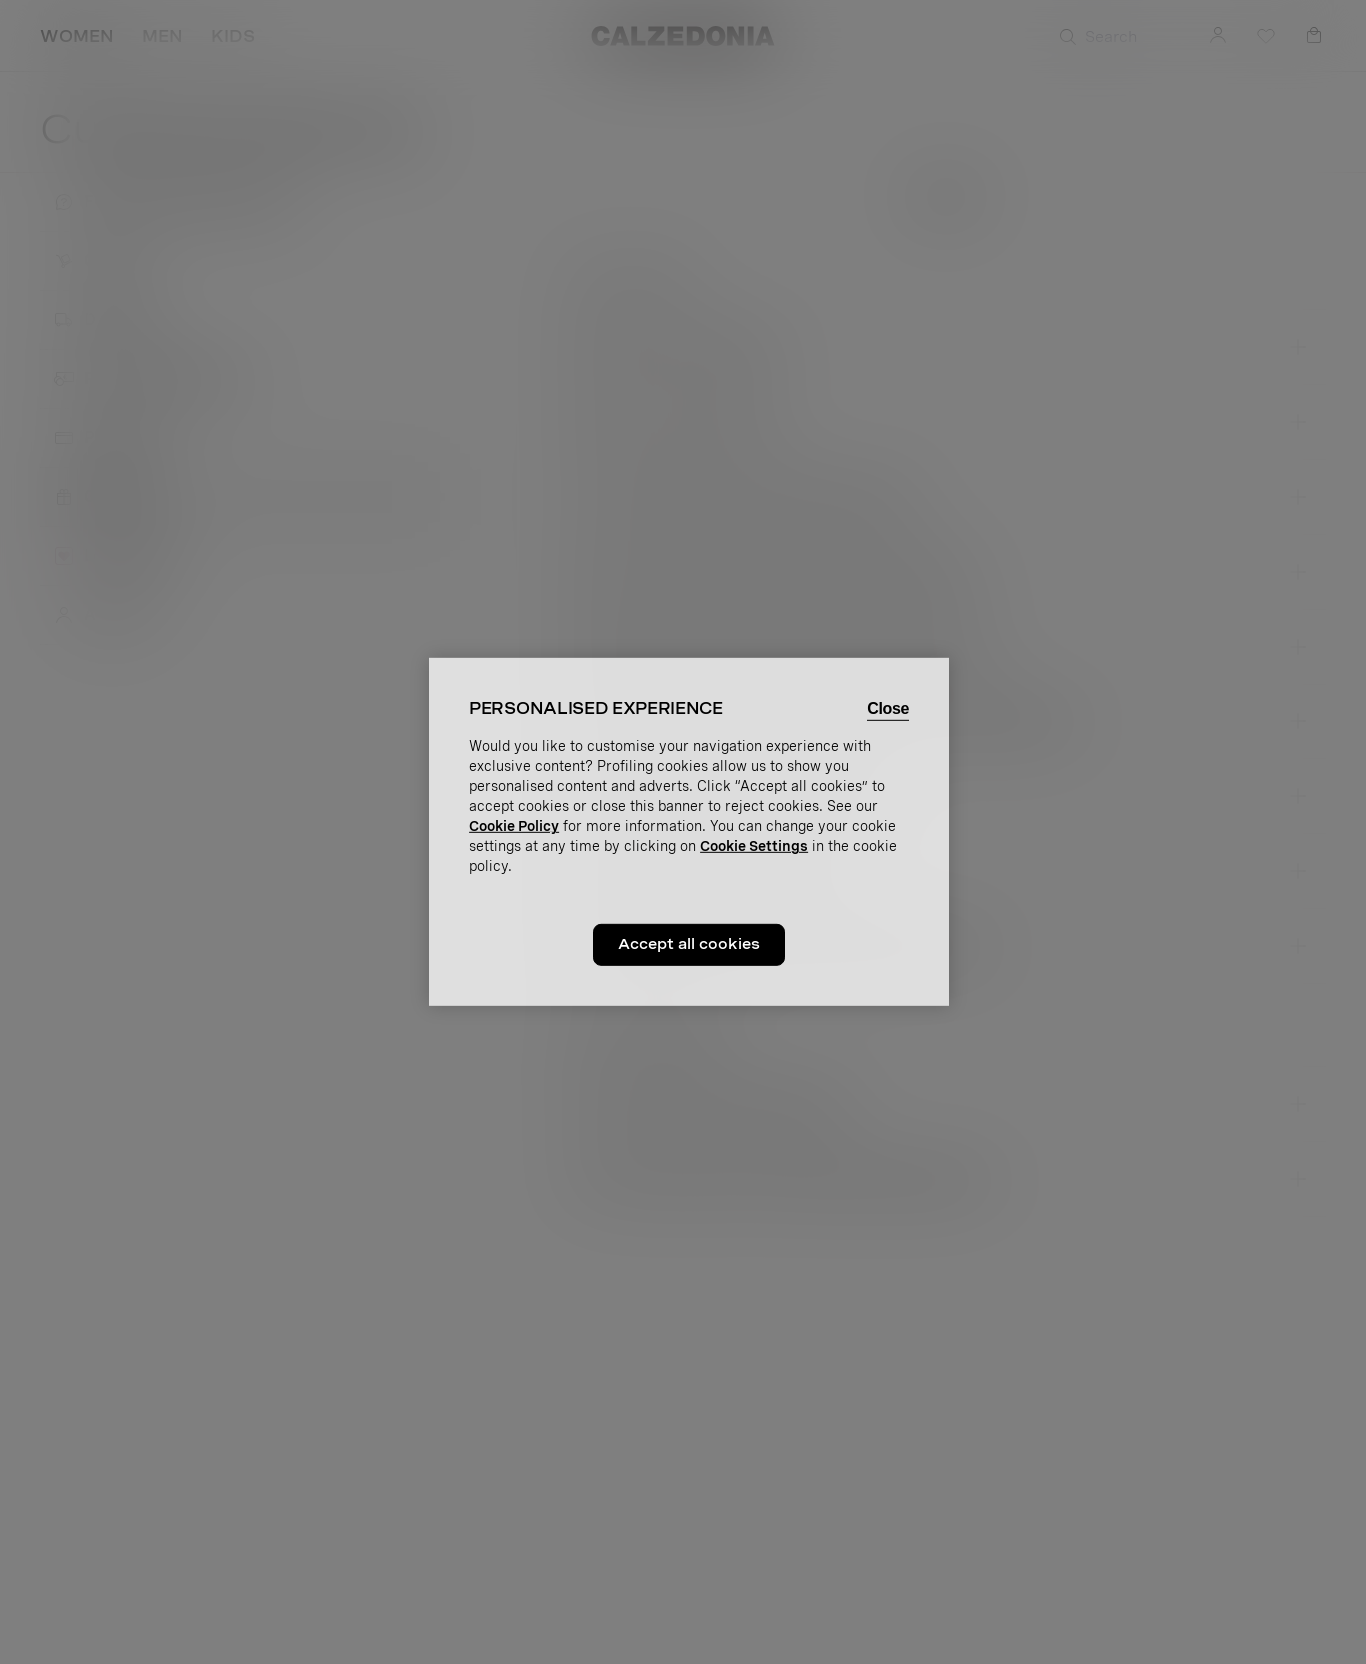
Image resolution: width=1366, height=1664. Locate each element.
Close (888, 708)
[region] (689, 832)
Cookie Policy (514, 826)
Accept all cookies (689, 944)
